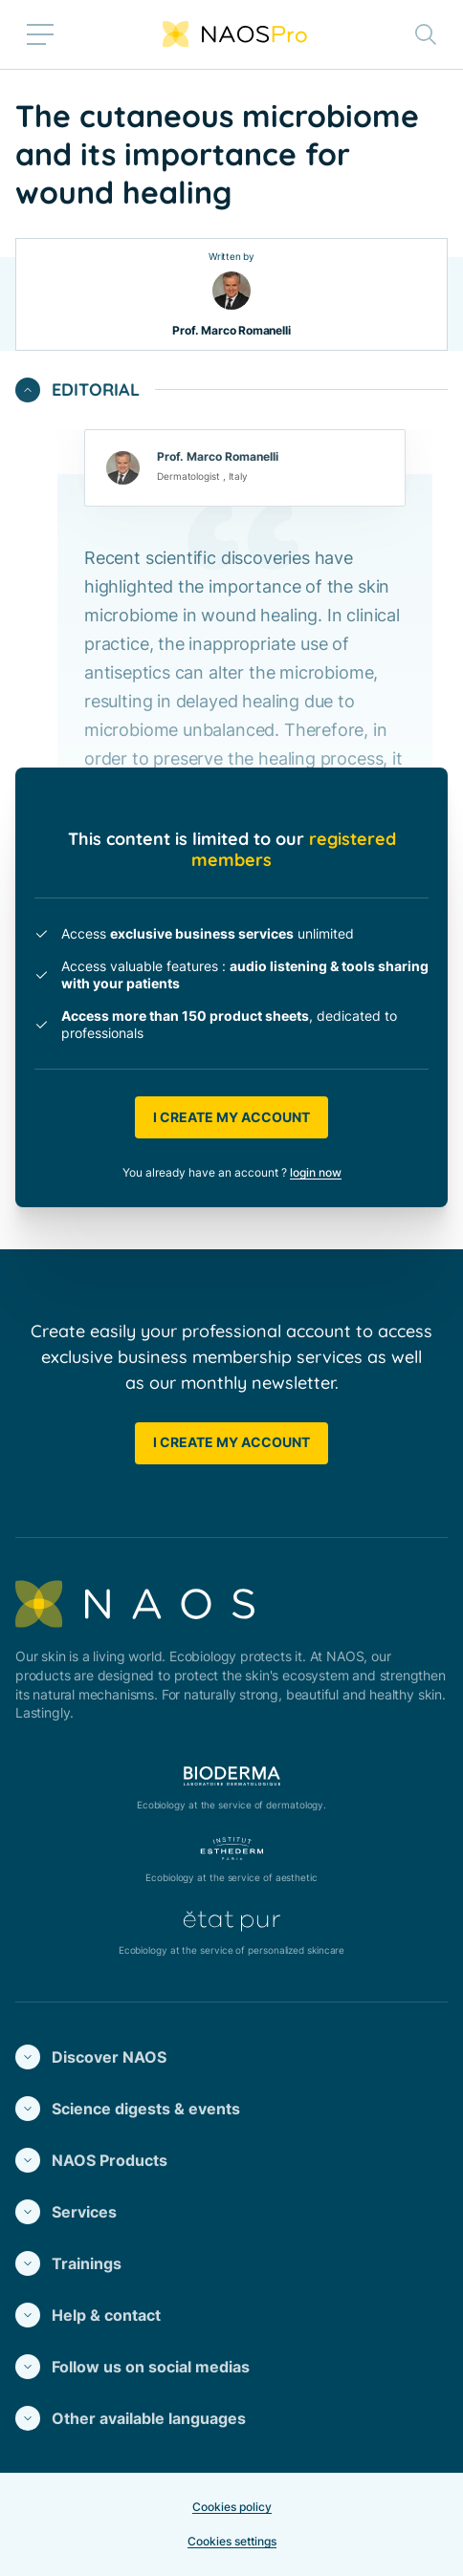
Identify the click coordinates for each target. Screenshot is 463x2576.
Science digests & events (127, 2108)
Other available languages (130, 2418)
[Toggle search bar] (425, 34)
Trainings (68, 2263)
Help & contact (88, 2315)
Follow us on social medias (132, 2366)
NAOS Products (91, 2160)
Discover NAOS (90, 2057)
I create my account (231, 1117)
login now (316, 1172)
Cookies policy (232, 2507)
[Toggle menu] (40, 34)
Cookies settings (231, 2541)
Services (66, 2211)
